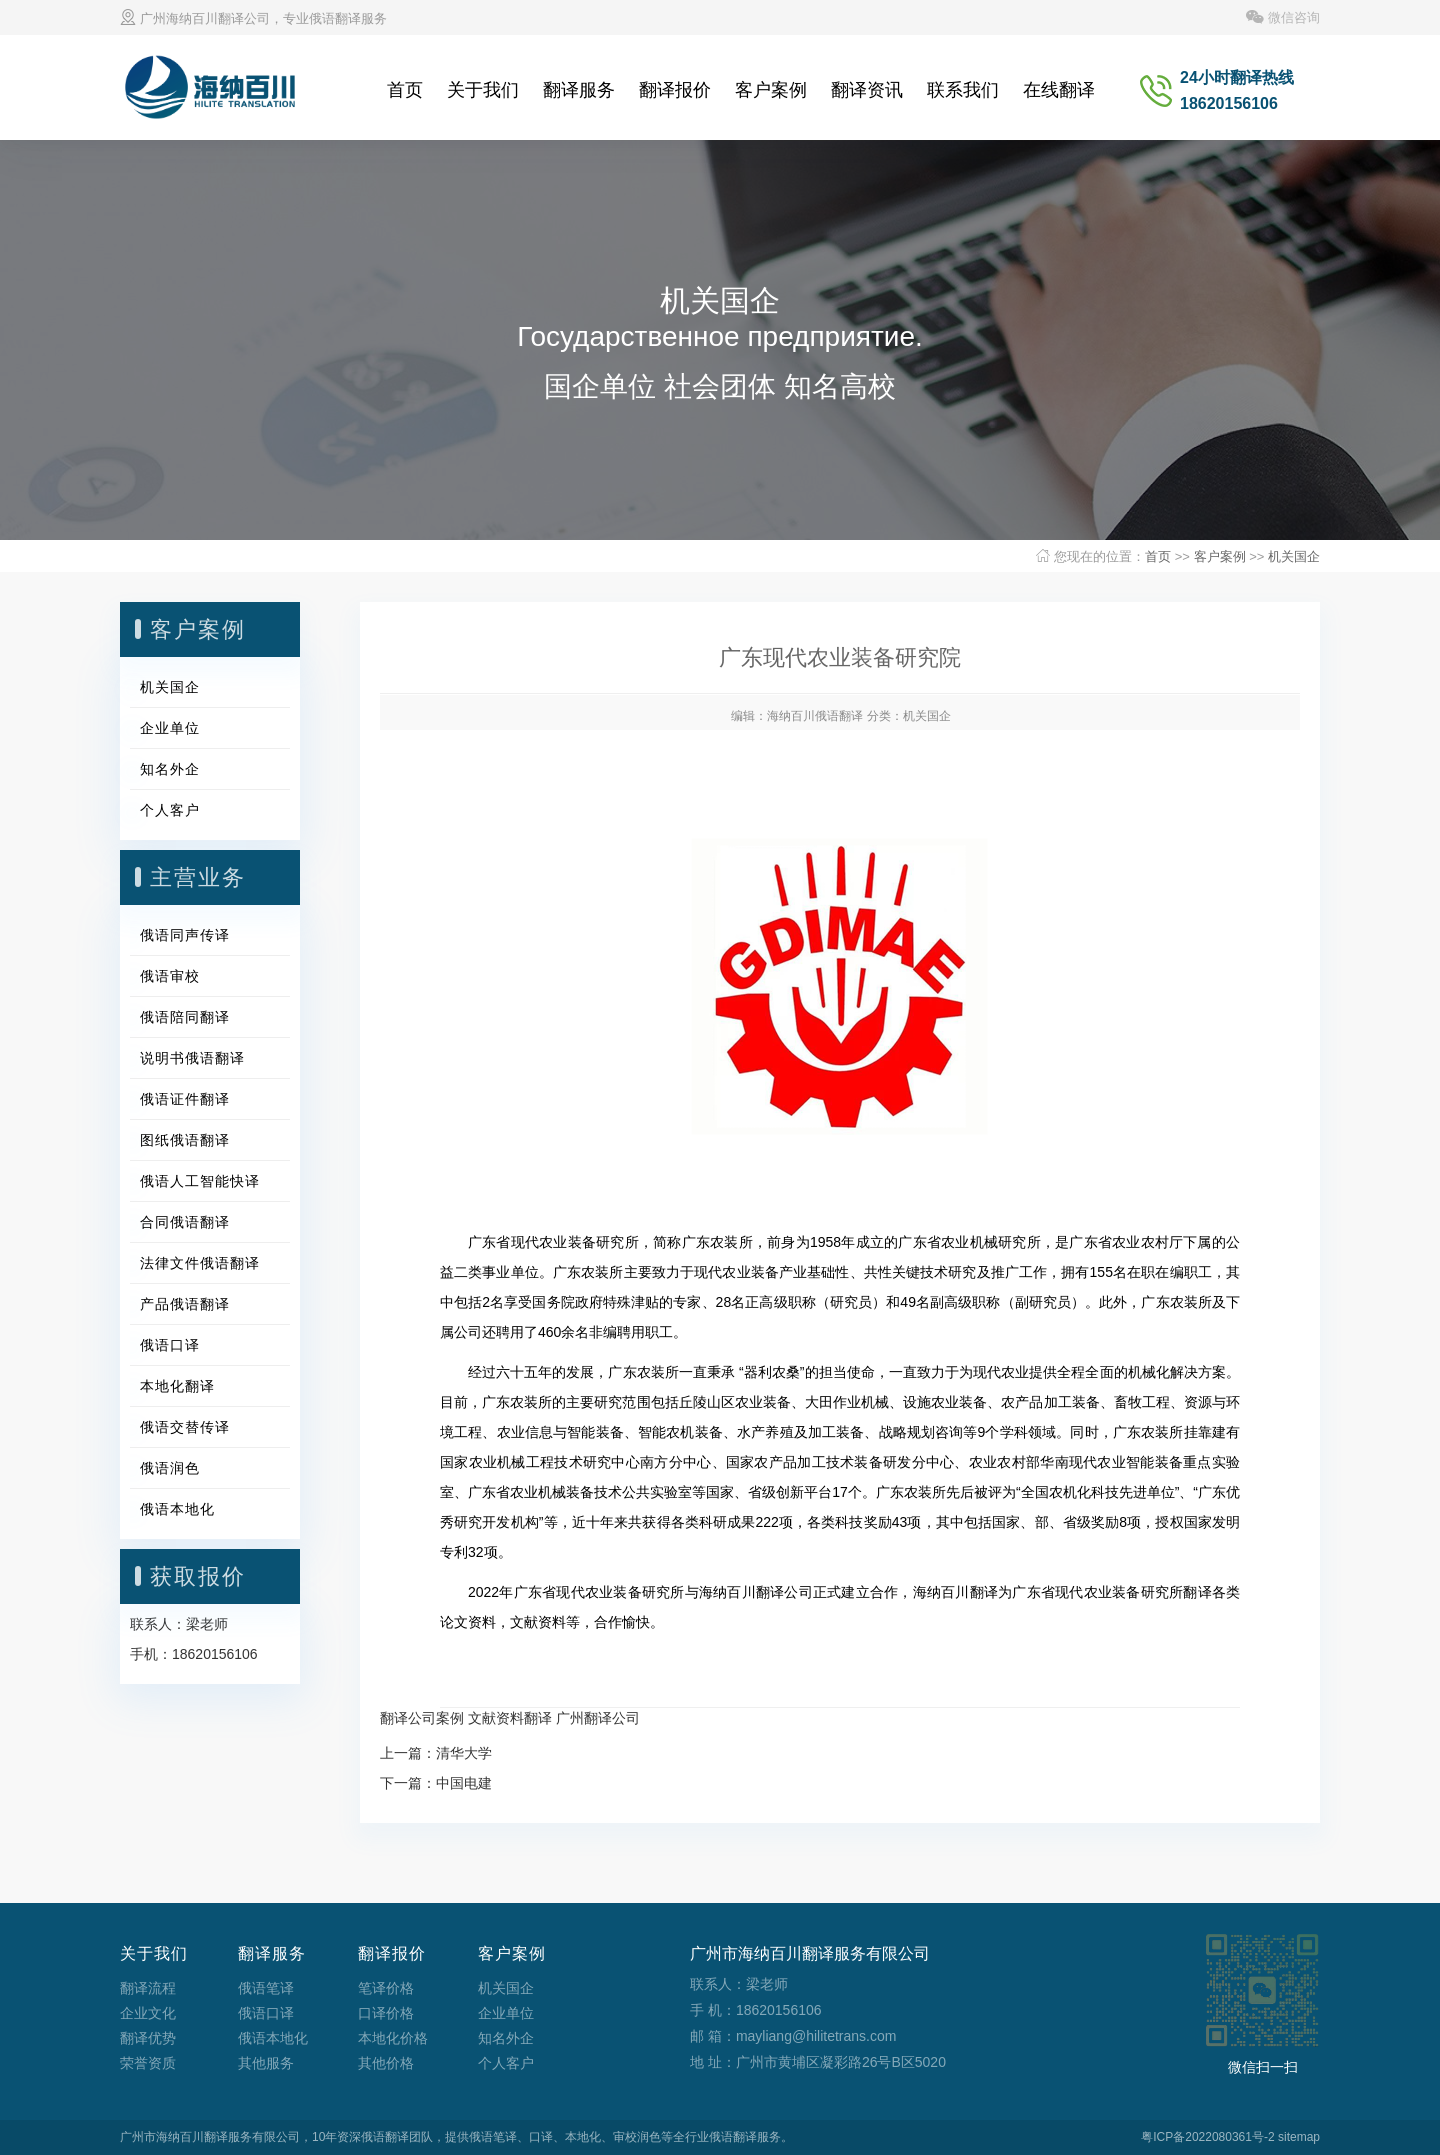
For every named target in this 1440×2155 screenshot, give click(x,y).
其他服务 (266, 2063)
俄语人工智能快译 (200, 1181)
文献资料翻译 (510, 1718)
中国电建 (464, 1783)
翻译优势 (148, 2038)
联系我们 (963, 90)
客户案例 (771, 90)
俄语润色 (170, 1468)
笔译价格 (386, 1988)
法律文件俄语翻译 (200, 1263)
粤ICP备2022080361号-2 (1207, 2137)
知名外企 (170, 769)
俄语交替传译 (185, 1427)
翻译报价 (675, 90)
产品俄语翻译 (185, 1304)
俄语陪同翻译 (185, 1017)
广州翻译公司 (598, 1718)
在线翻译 (1059, 90)
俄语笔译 (266, 1988)
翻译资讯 (867, 90)
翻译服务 (579, 90)
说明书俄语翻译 (192, 1058)
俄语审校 (170, 976)
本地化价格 (393, 2038)
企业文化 (148, 2013)
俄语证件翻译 (185, 1099)
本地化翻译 (177, 1386)
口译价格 (386, 2013)
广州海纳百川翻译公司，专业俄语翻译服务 (253, 18)
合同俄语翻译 (185, 1222)
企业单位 (170, 728)
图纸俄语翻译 (185, 1140)
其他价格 (386, 2063)
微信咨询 (1283, 17)
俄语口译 (170, 1345)
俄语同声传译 (185, 935)
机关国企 (1294, 556)
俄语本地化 (177, 1509)
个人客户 (170, 810)
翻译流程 (148, 1988)
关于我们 (483, 90)
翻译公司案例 (422, 1718)
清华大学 (464, 1753)
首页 (405, 90)
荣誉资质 (148, 2063)
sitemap (1299, 2137)
